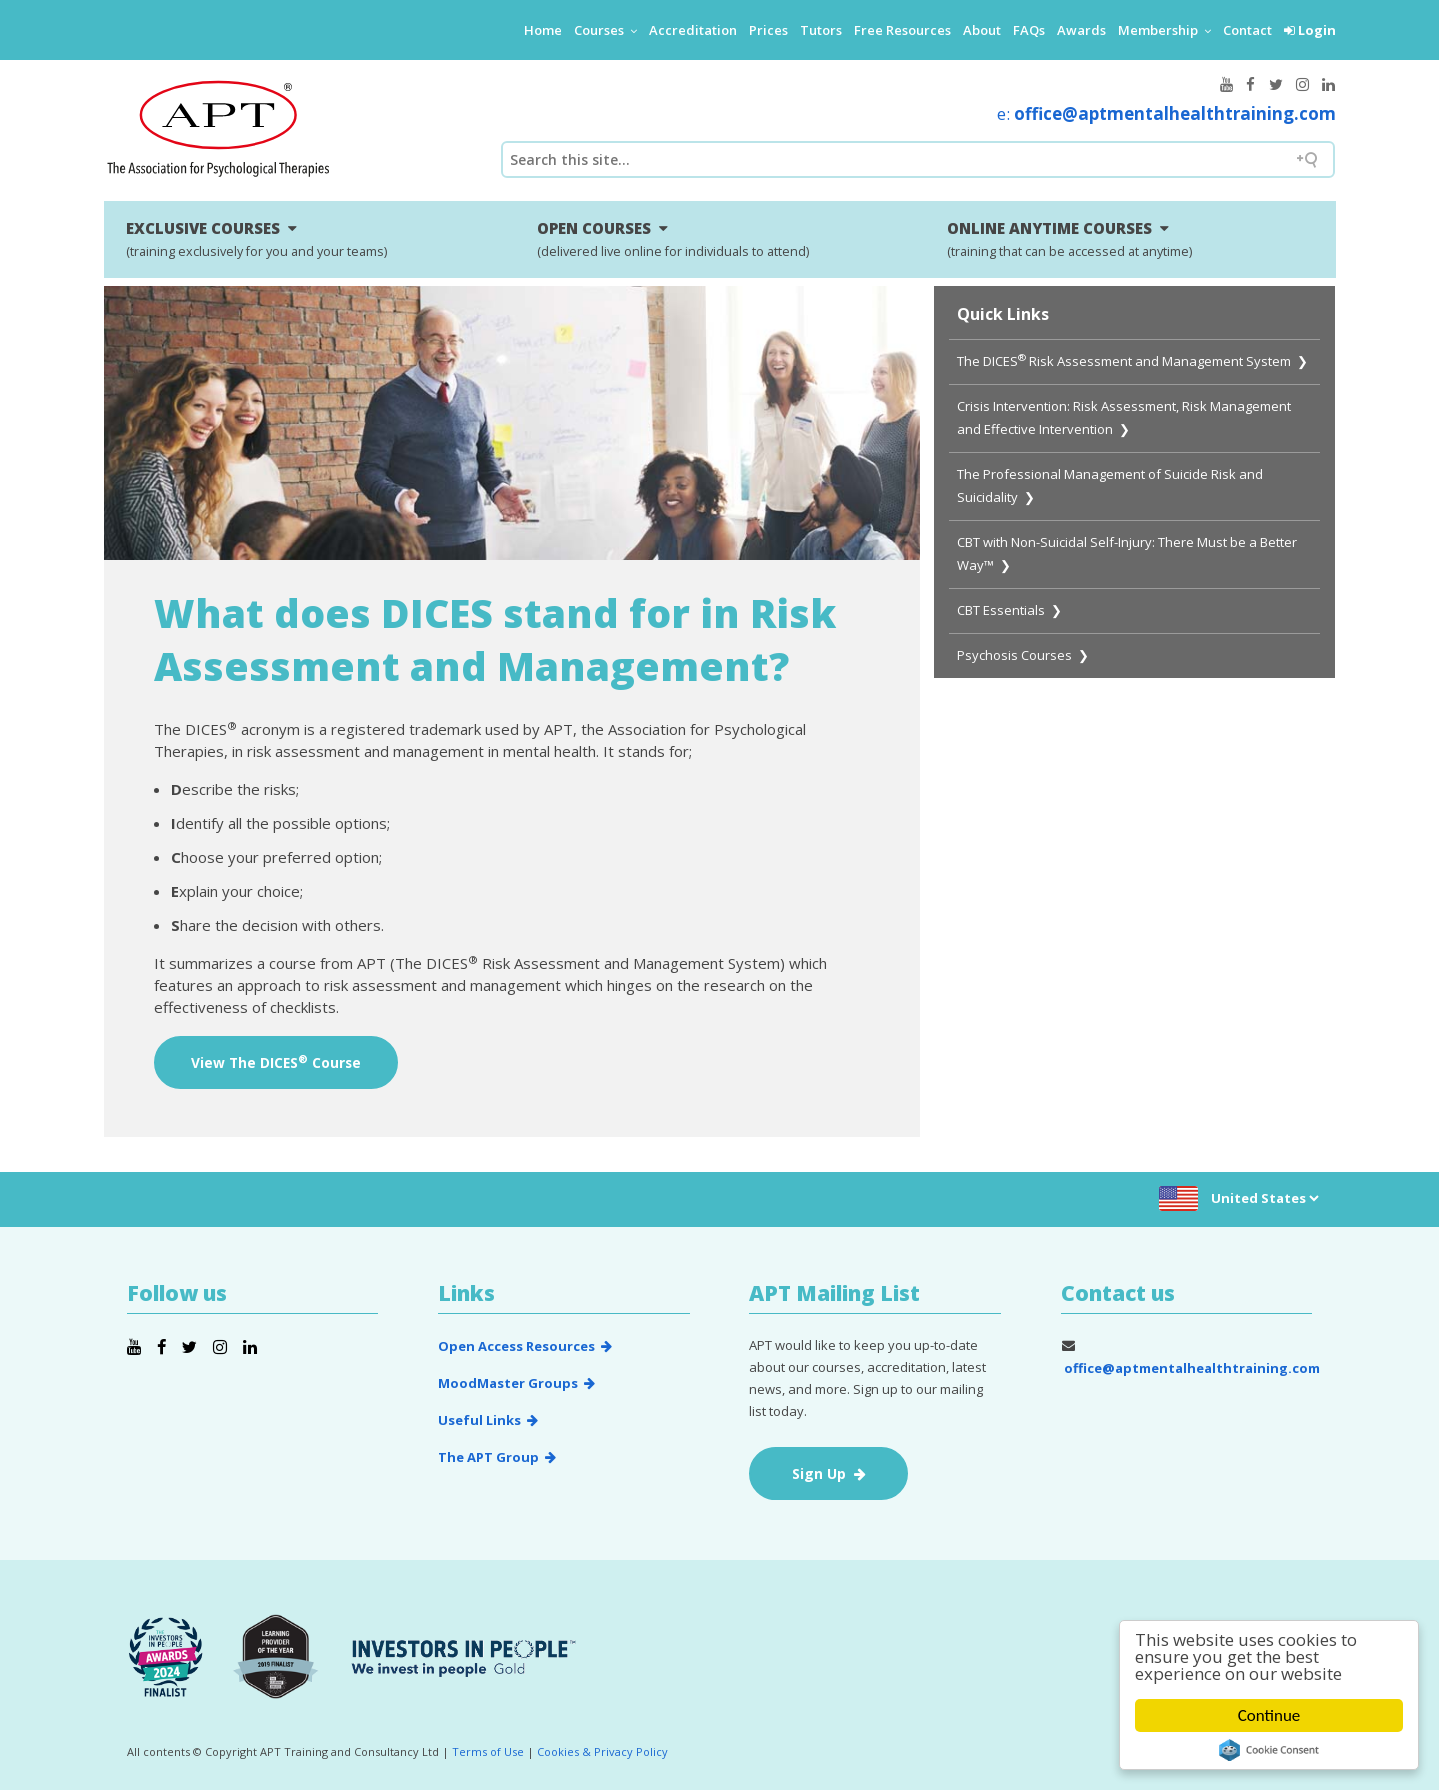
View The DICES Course (276, 1062)
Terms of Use (488, 1751)
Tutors (821, 30)
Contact (1247, 30)
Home (543, 30)
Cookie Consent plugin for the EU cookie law (1269, 1750)
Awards (1081, 30)
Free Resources (902, 30)
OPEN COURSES (673, 239)
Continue (1269, 1715)
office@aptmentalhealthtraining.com (1175, 113)
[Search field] (918, 159)
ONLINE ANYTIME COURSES (1069, 239)
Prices (768, 30)
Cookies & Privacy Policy (602, 1751)
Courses (605, 30)
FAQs (1029, 30)
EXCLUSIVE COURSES (256, 239)
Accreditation (693, 30)
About (982, 30)
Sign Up (829, 1473)
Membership (1164, 30)
